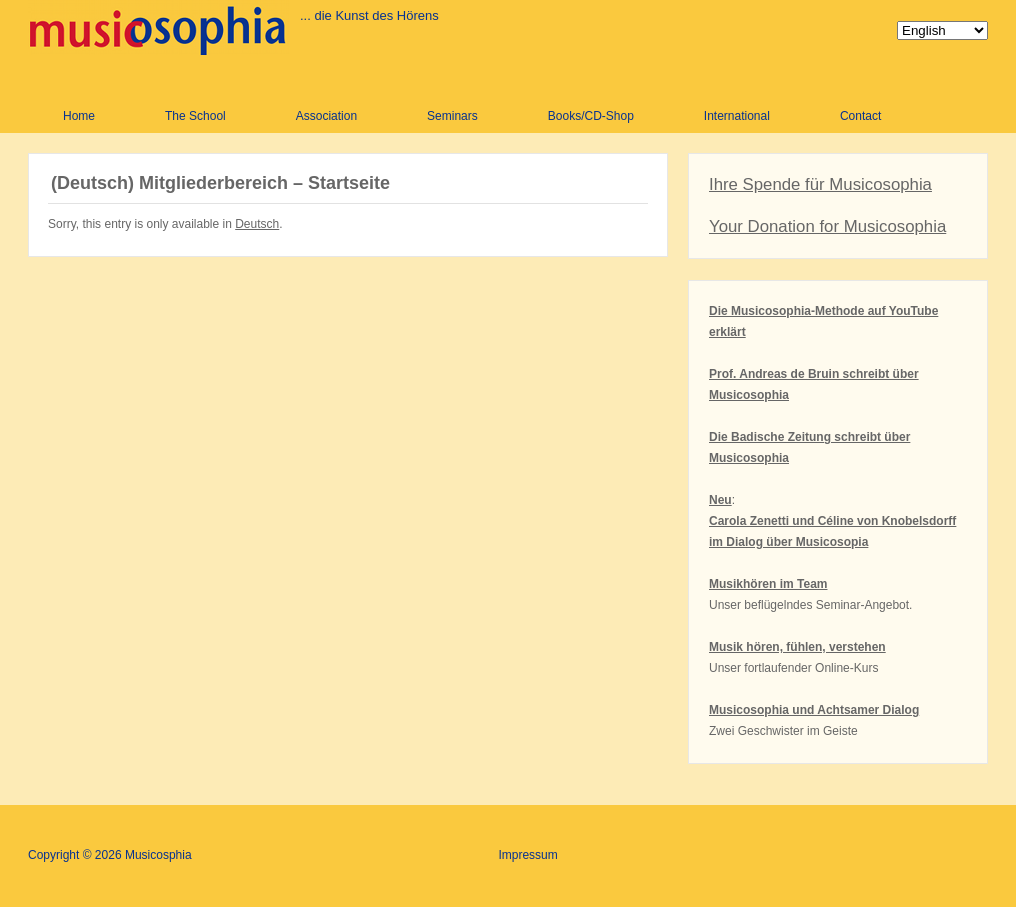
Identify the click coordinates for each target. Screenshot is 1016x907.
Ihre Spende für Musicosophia (820, 184)
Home (79, 116)
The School (195, 116)
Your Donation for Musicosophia (827, 226)
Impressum (527, 855)
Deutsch (257, 224)
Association (326, 116)
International (737, 116)
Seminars (452, 116)
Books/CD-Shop (591, 116)
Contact (860, 116)
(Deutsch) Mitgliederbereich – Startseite (220, 183)
